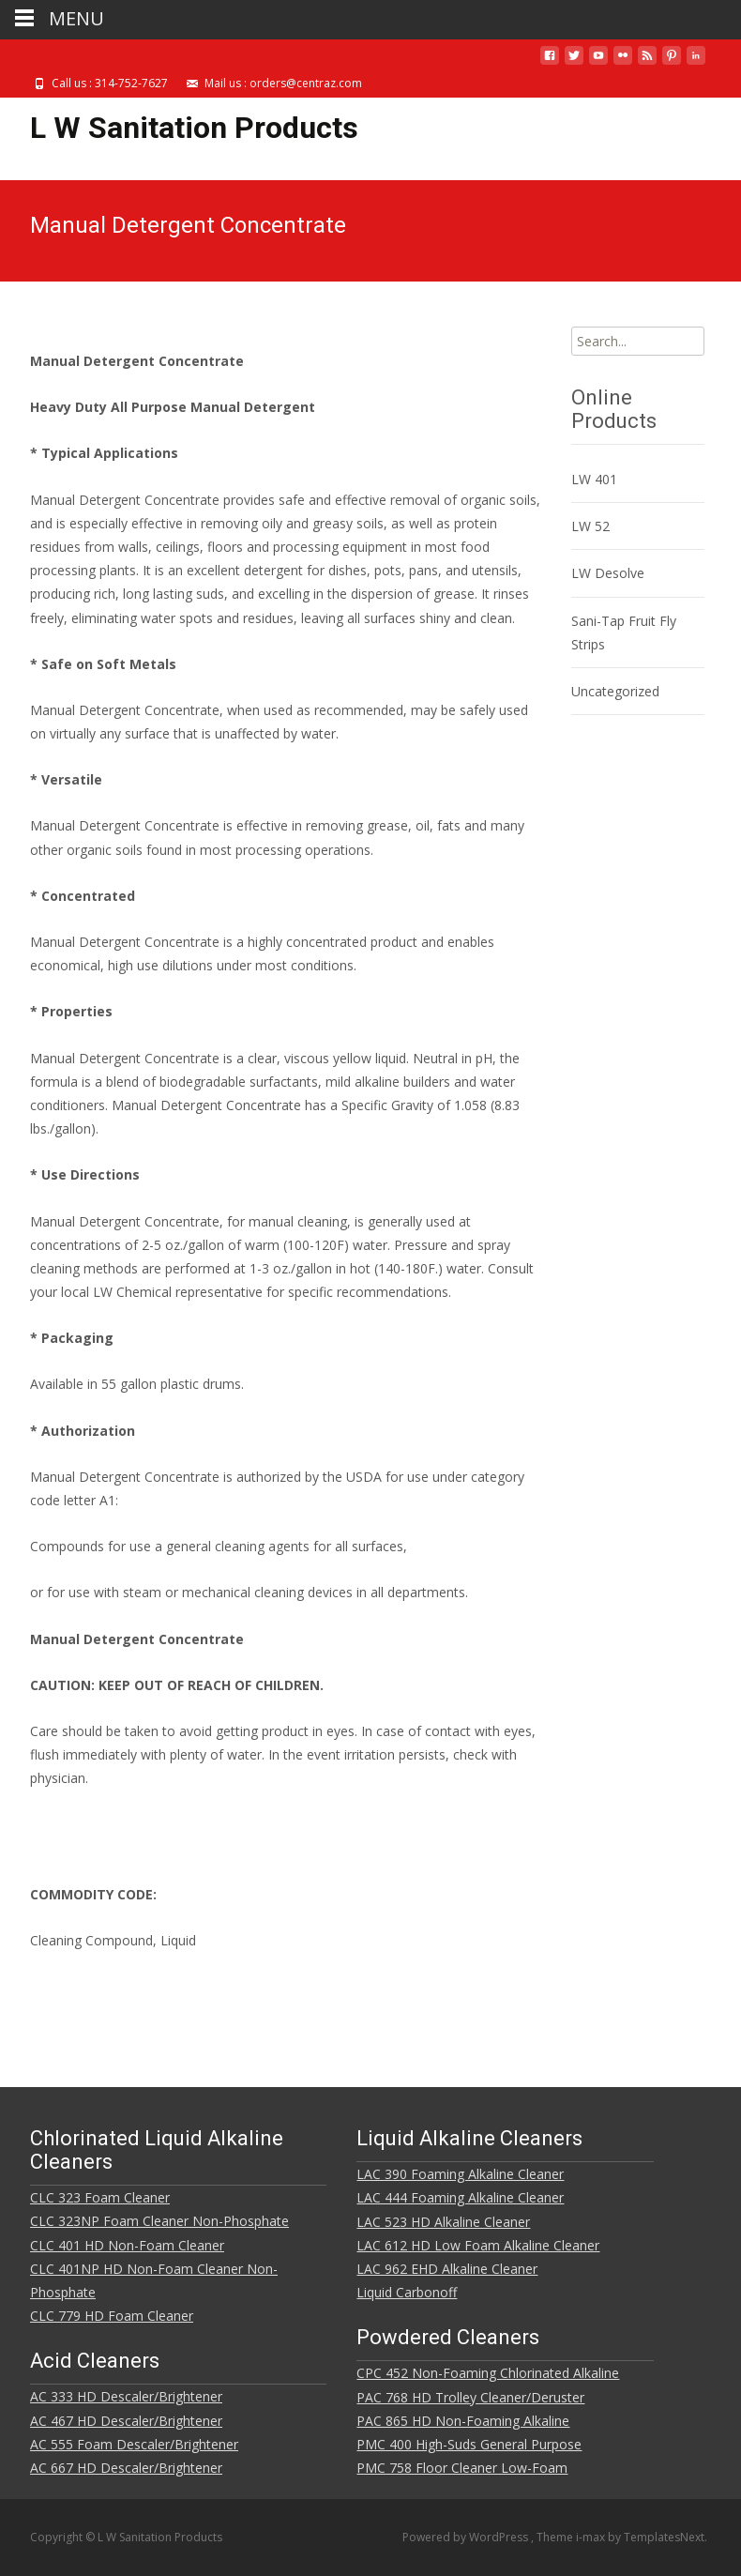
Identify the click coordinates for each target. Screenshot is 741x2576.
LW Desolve (607, 573)
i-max (592, 2537)
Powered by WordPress (466, 2537)
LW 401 (594, 479)
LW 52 (590, 526)
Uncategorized (615, 691)
